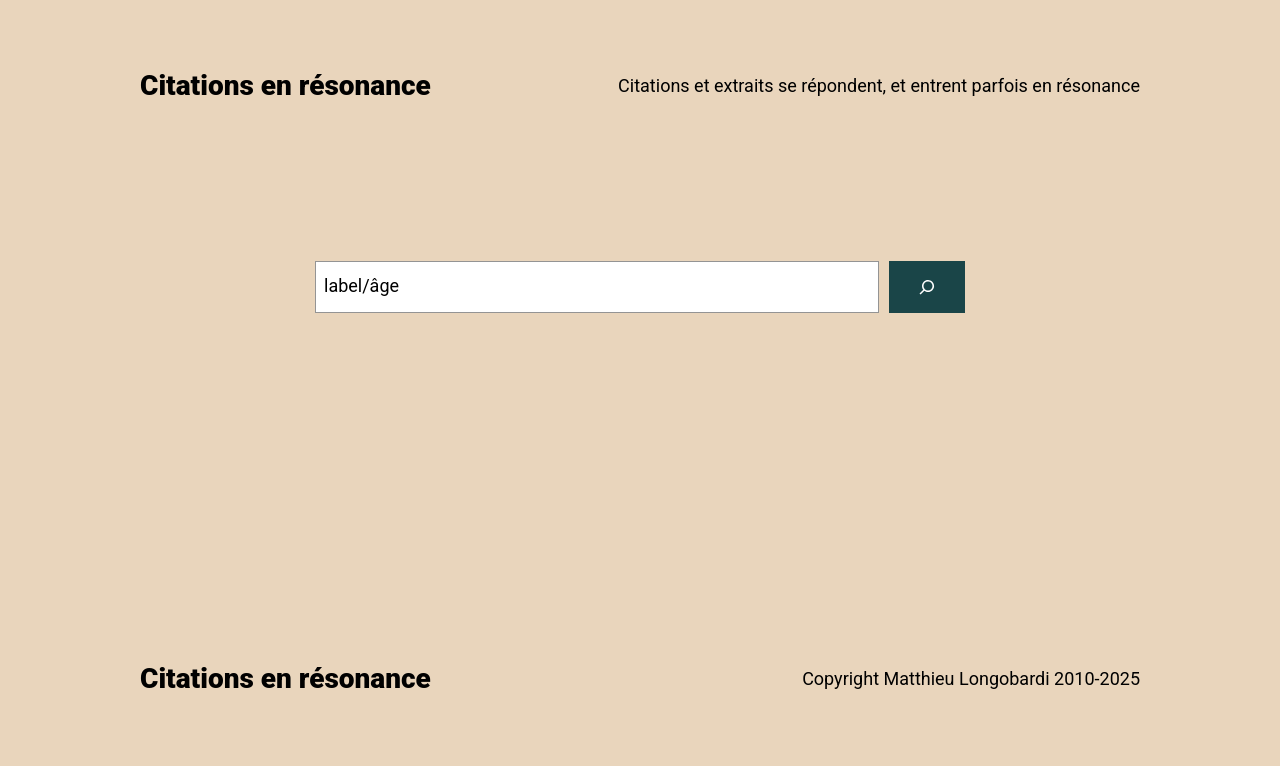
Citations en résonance (285, 85)
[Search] (927, 287)
